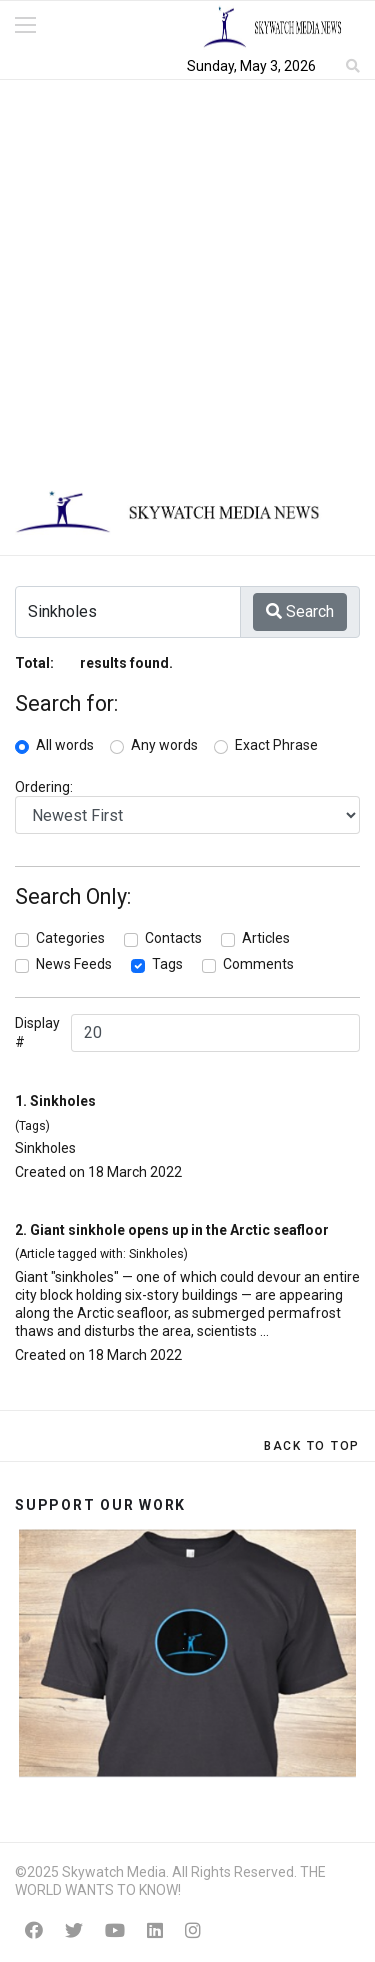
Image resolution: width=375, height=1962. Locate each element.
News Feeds (74, 964)
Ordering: (44, 787)
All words (65, 745)
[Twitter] (74, 1930)
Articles (266, 938)
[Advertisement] (187, 277)
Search (300, 611)
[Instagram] (193, 1930)
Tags (167, 964)
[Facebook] (34, 1930)
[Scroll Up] (312, 1446)
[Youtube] (115, 1930)
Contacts (173, 938)
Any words (164, 745)
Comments (258, 964)
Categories (70, 938)
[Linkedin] (155, 1930)
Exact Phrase (276, 745)
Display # (37, 1032)
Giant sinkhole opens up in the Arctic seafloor (179, 1230)
